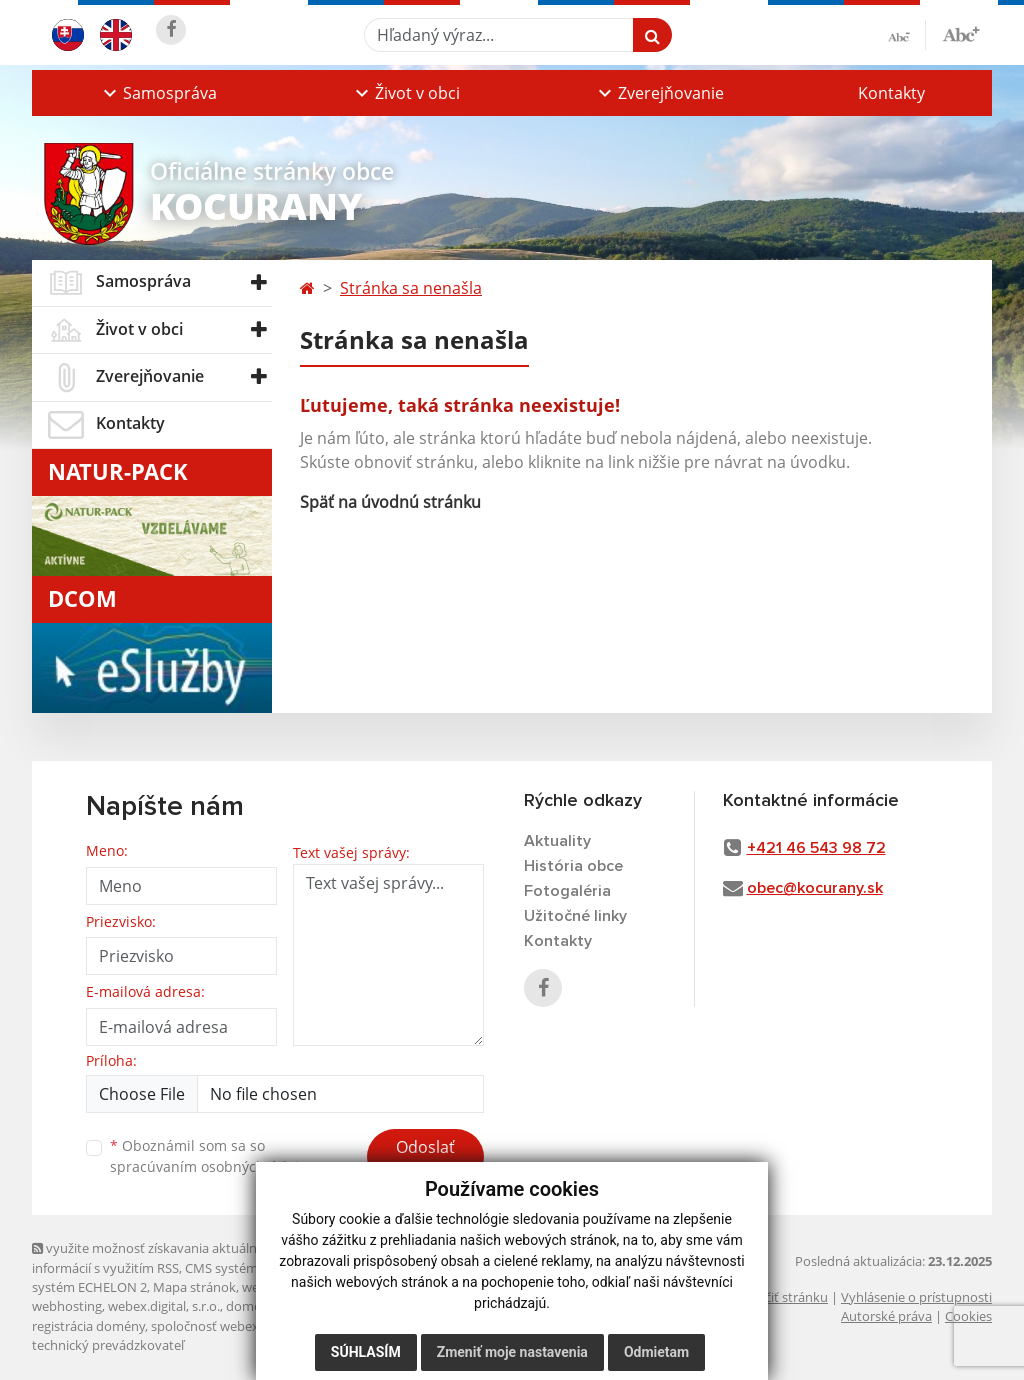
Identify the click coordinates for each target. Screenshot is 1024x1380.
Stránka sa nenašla (411, 288)
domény (250, 1306)
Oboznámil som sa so (212, 1156)
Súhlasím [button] (366, 1352)
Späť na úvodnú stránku (390, 502)
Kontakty (891, 93)
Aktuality (557, 841)
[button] (158, 93)
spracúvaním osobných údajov (212, 1166)
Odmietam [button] (656, 1352)
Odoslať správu (425, 1159)
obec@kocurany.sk (815, 888)
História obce (573, 866)
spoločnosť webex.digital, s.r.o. (241, 1326)
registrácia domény (88, 1326)
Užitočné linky (575, 916)
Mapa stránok (194, 1287)
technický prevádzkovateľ (108, 1345)
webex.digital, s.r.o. (164, 1306)
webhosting (67, 1306)
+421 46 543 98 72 (816, 848)
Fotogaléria (567, 891)
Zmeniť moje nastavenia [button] (512, 1352)
